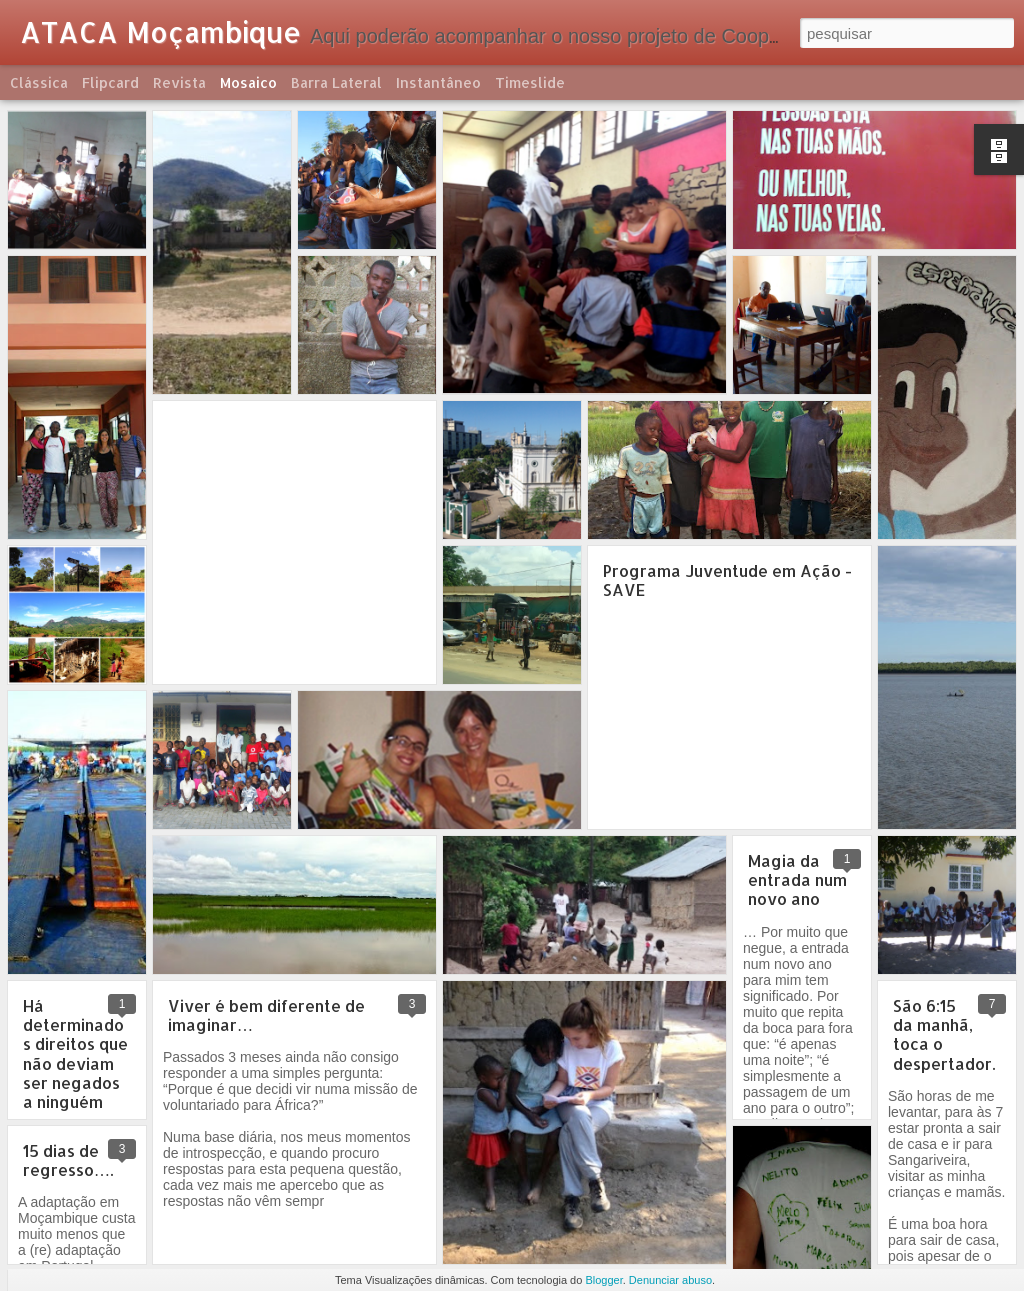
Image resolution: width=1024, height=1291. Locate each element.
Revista (179, 82)
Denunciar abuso (670, 1280)
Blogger (603, 1280)
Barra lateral (336, 82)
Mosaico (248, 82)
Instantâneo (438, 82)
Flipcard (110, 82)
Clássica (39, 82)
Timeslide (530, 82)
